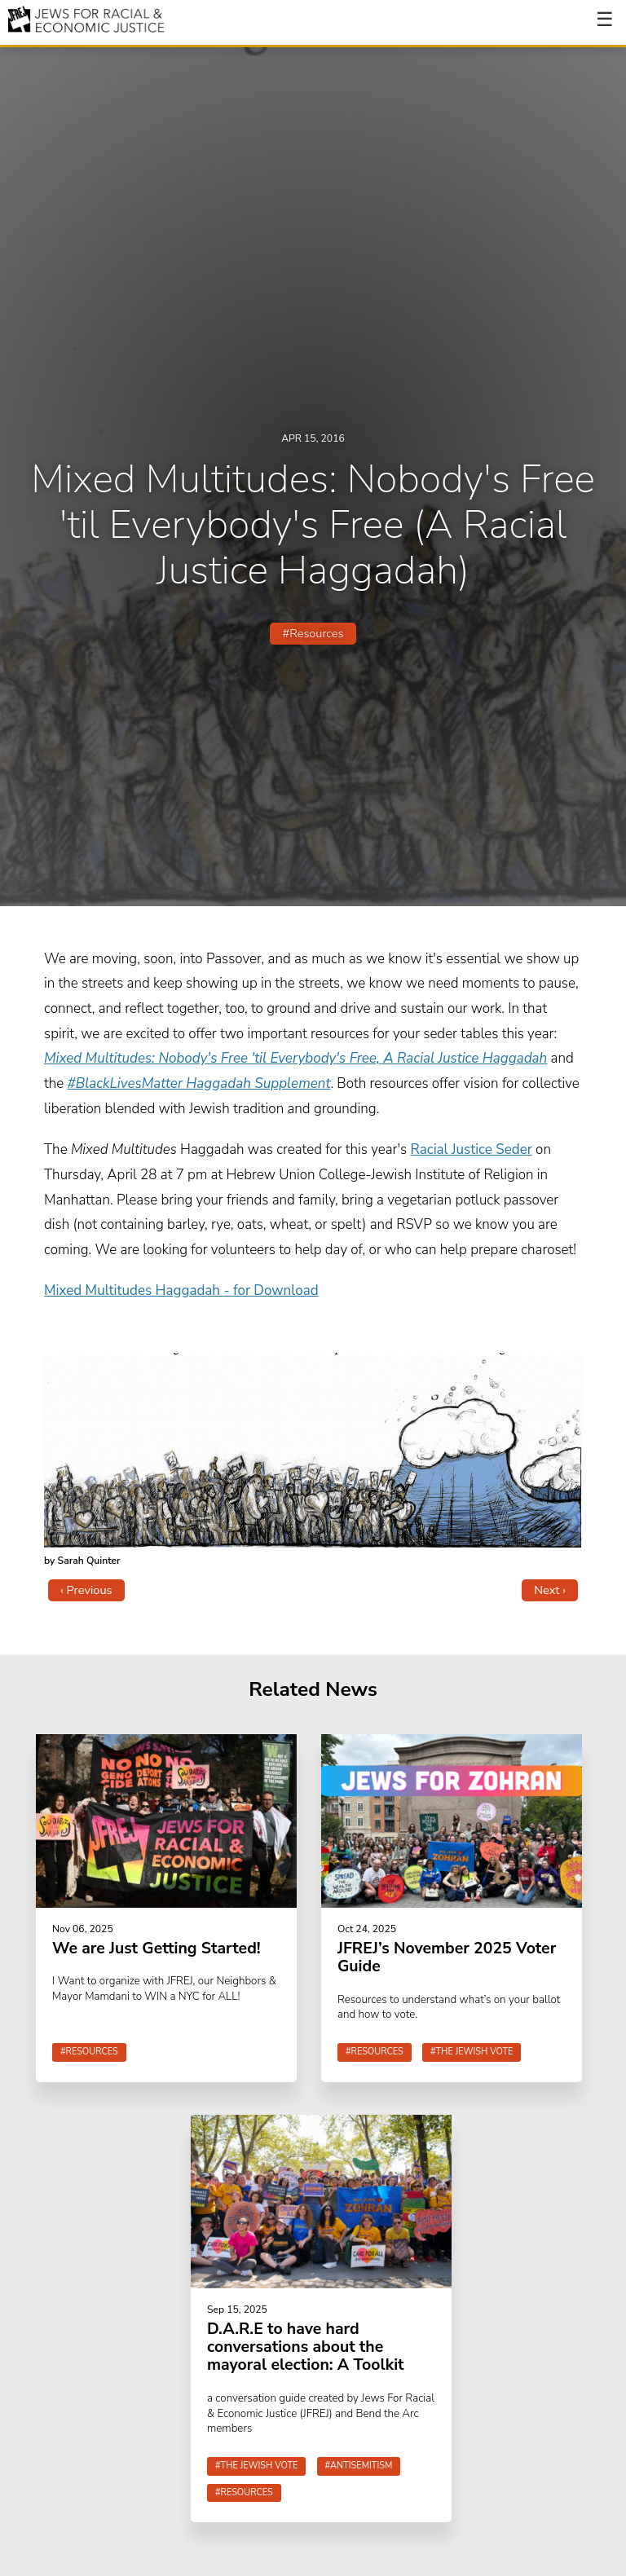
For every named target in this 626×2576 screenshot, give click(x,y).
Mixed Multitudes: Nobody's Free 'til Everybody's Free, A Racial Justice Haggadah (295, 1058)
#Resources (312, 633)
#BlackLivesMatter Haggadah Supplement (198, 1083)
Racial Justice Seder (470, 1149)
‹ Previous (86, 1590)
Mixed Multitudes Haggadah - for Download (181, 1290)
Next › (550, 1590)
